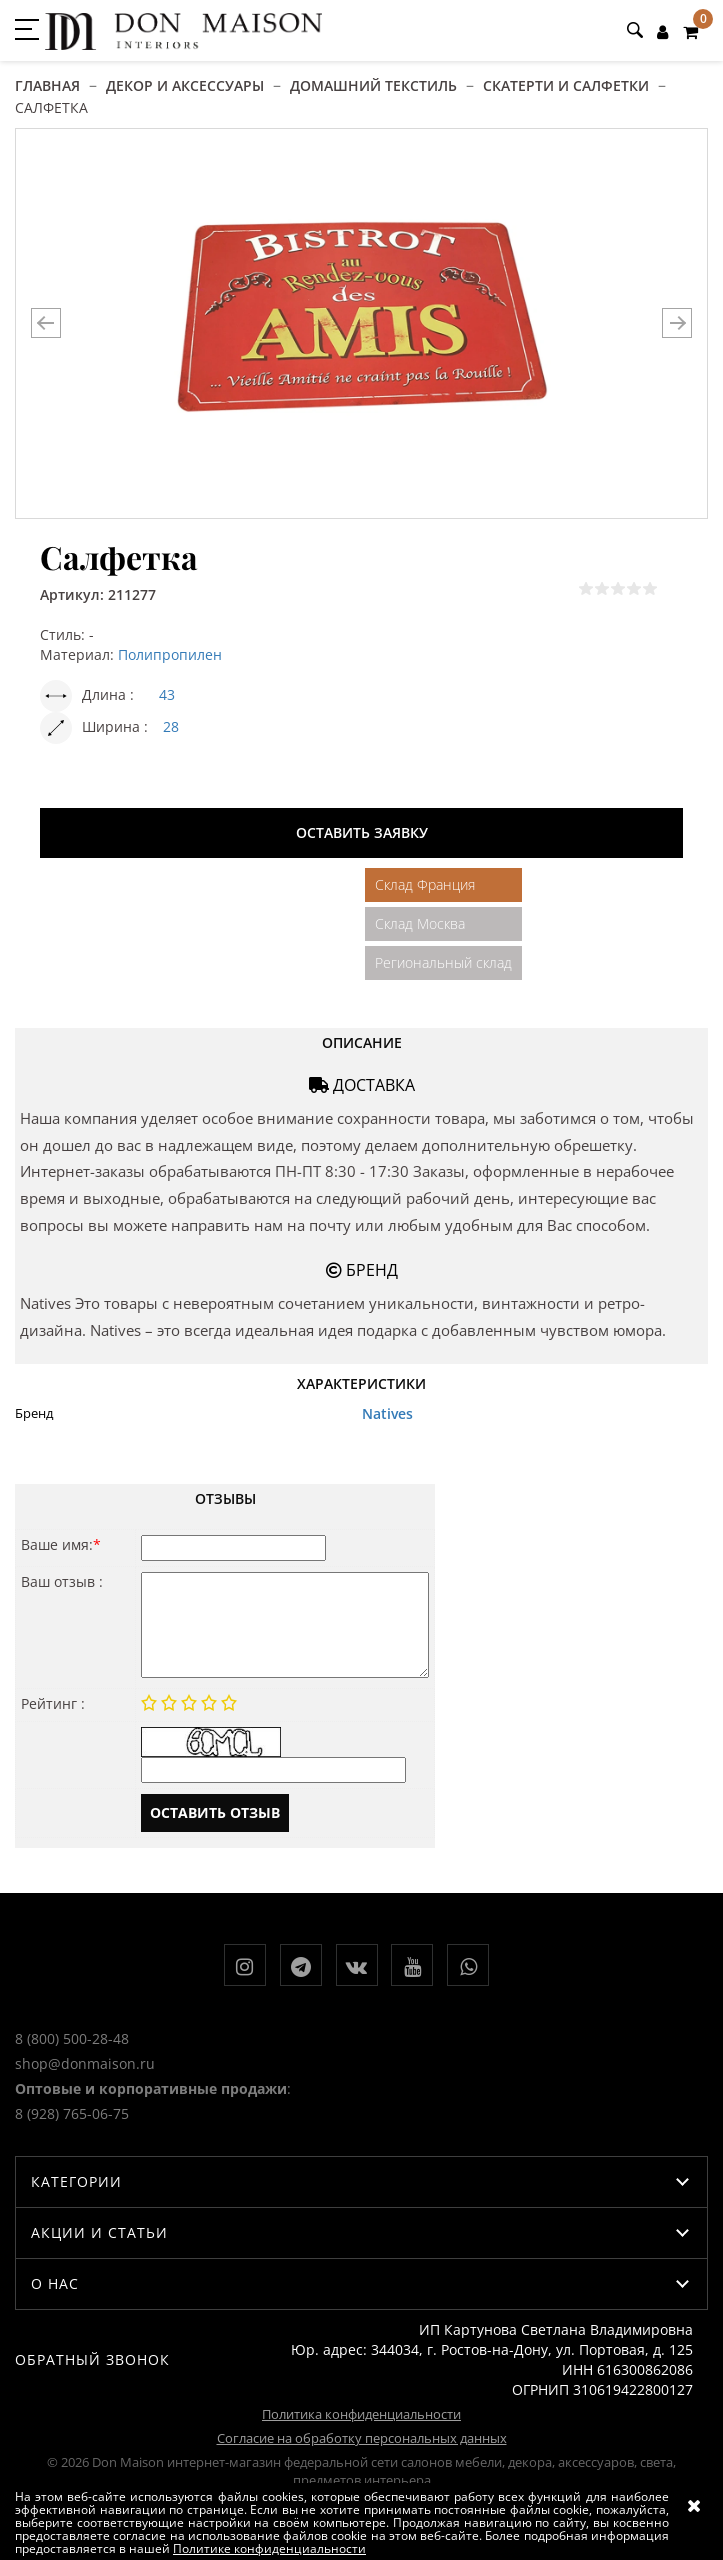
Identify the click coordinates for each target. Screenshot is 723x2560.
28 (171, 726)
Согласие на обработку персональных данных (362, 2438)
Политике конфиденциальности (269, 2548)
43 (167, 694)
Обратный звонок (92, 2359)
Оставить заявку (362, 832)
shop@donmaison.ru (85, 2063)
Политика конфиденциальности (361, 2414)
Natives (387, 1413)
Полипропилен (170, 654)
